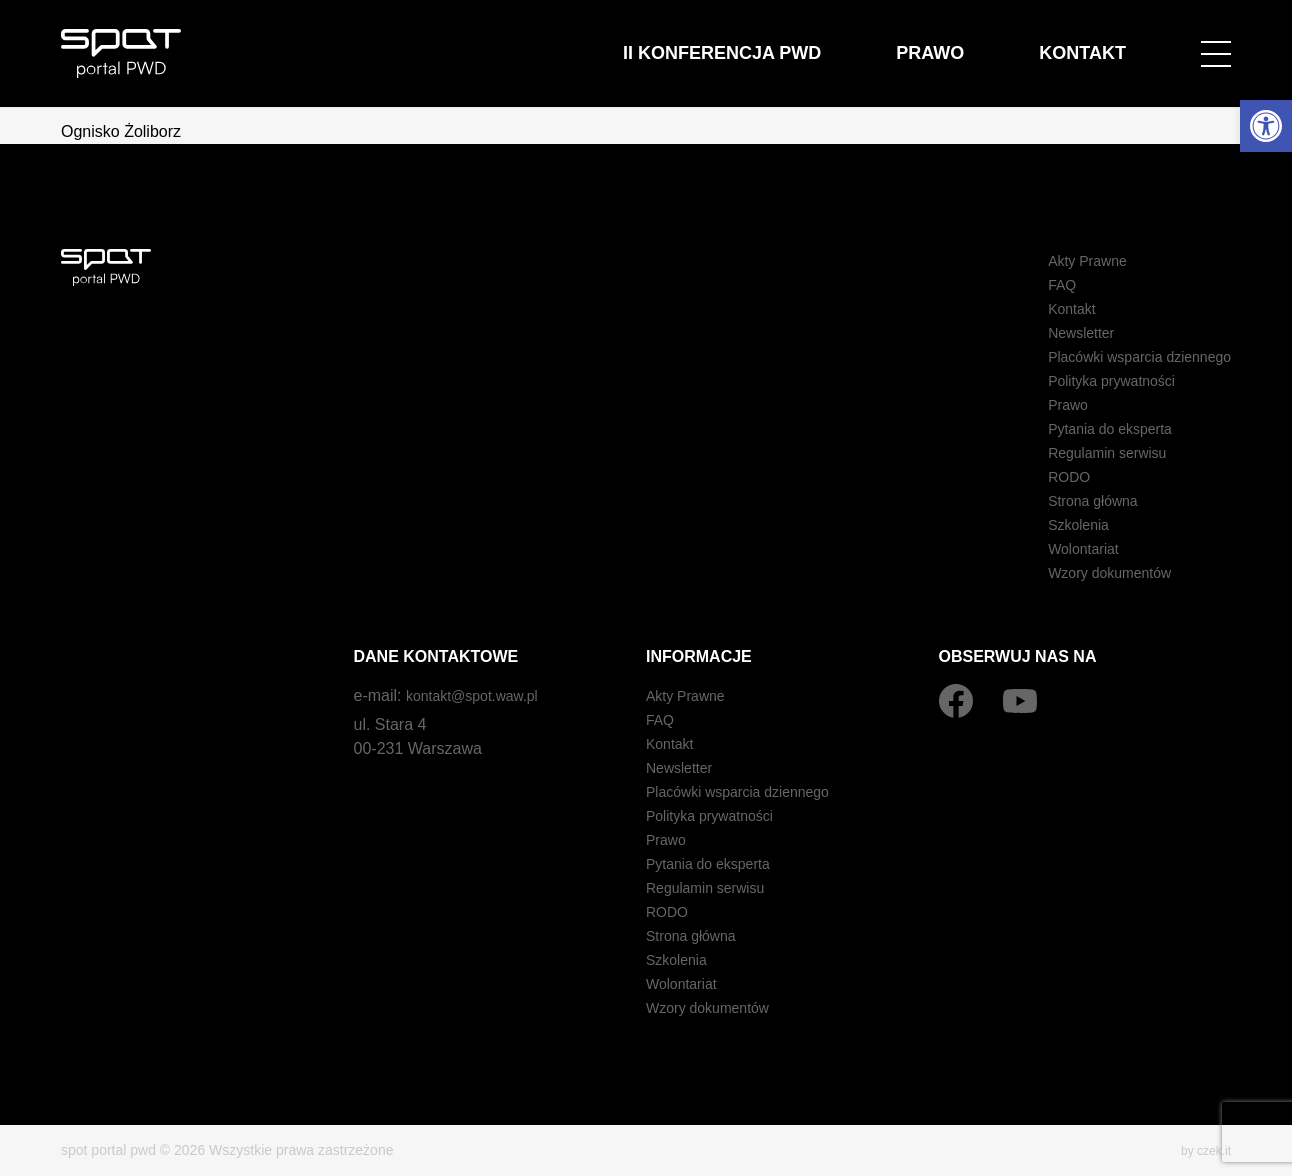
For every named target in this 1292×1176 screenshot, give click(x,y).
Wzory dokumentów (1092, 572)
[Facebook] (956, 701)
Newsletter (1060, 332)
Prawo (989, 41)
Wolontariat (1062, 548)
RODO (1046, 476)
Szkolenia (1056, 524)
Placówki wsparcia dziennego (1126, 356)
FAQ (1038, 284)
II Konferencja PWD (825, 41)
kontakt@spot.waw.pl (481, 695)
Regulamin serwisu (1089, 452)
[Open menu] (1216, 42)
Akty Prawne (1067, 260)
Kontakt (1102, 41)
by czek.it (1202, 1150)
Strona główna (1073, 500)
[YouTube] (1020, 701)
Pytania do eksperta (1092, 428)
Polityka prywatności (1094, 380)
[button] (1266, 126)
